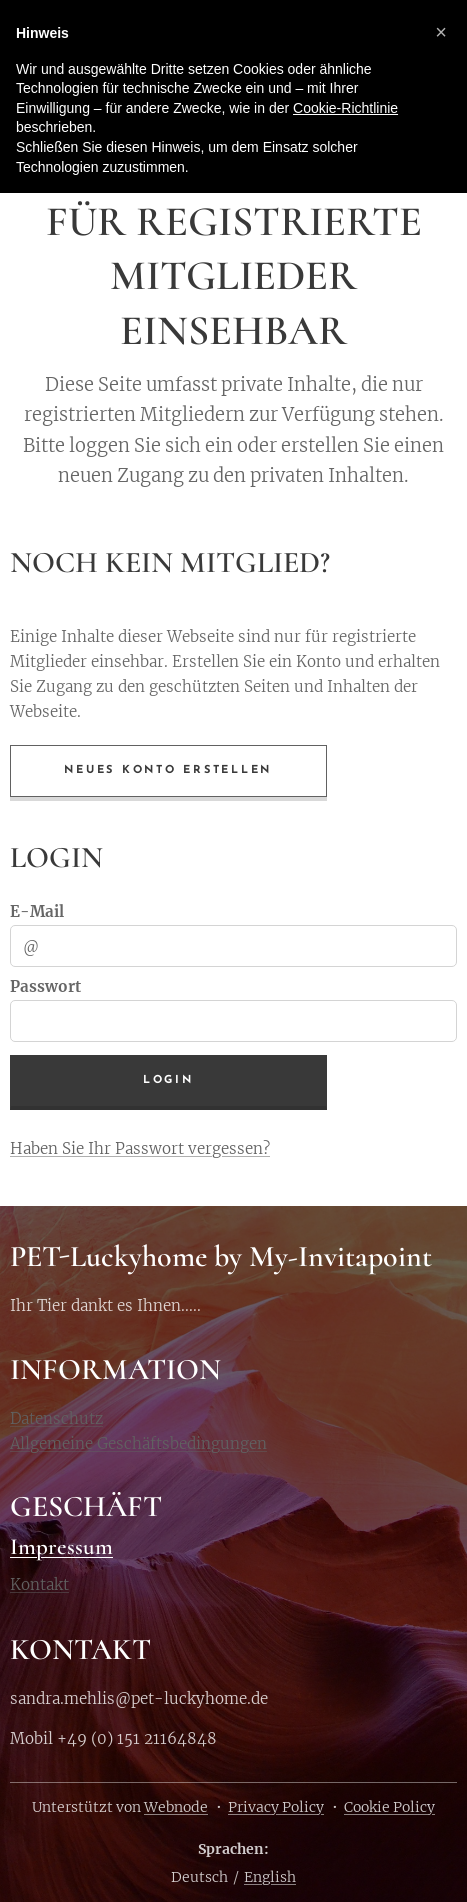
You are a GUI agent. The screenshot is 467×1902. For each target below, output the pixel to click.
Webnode (176, 1807)
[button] (441, 32)
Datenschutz (56, 1418)
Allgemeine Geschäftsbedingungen (138, 1443)
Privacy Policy (276, 1807)
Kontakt (39, 1585)
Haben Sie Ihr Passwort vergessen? (140, 1147)
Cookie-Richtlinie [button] (345, 108)
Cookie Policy (389, 1807)
